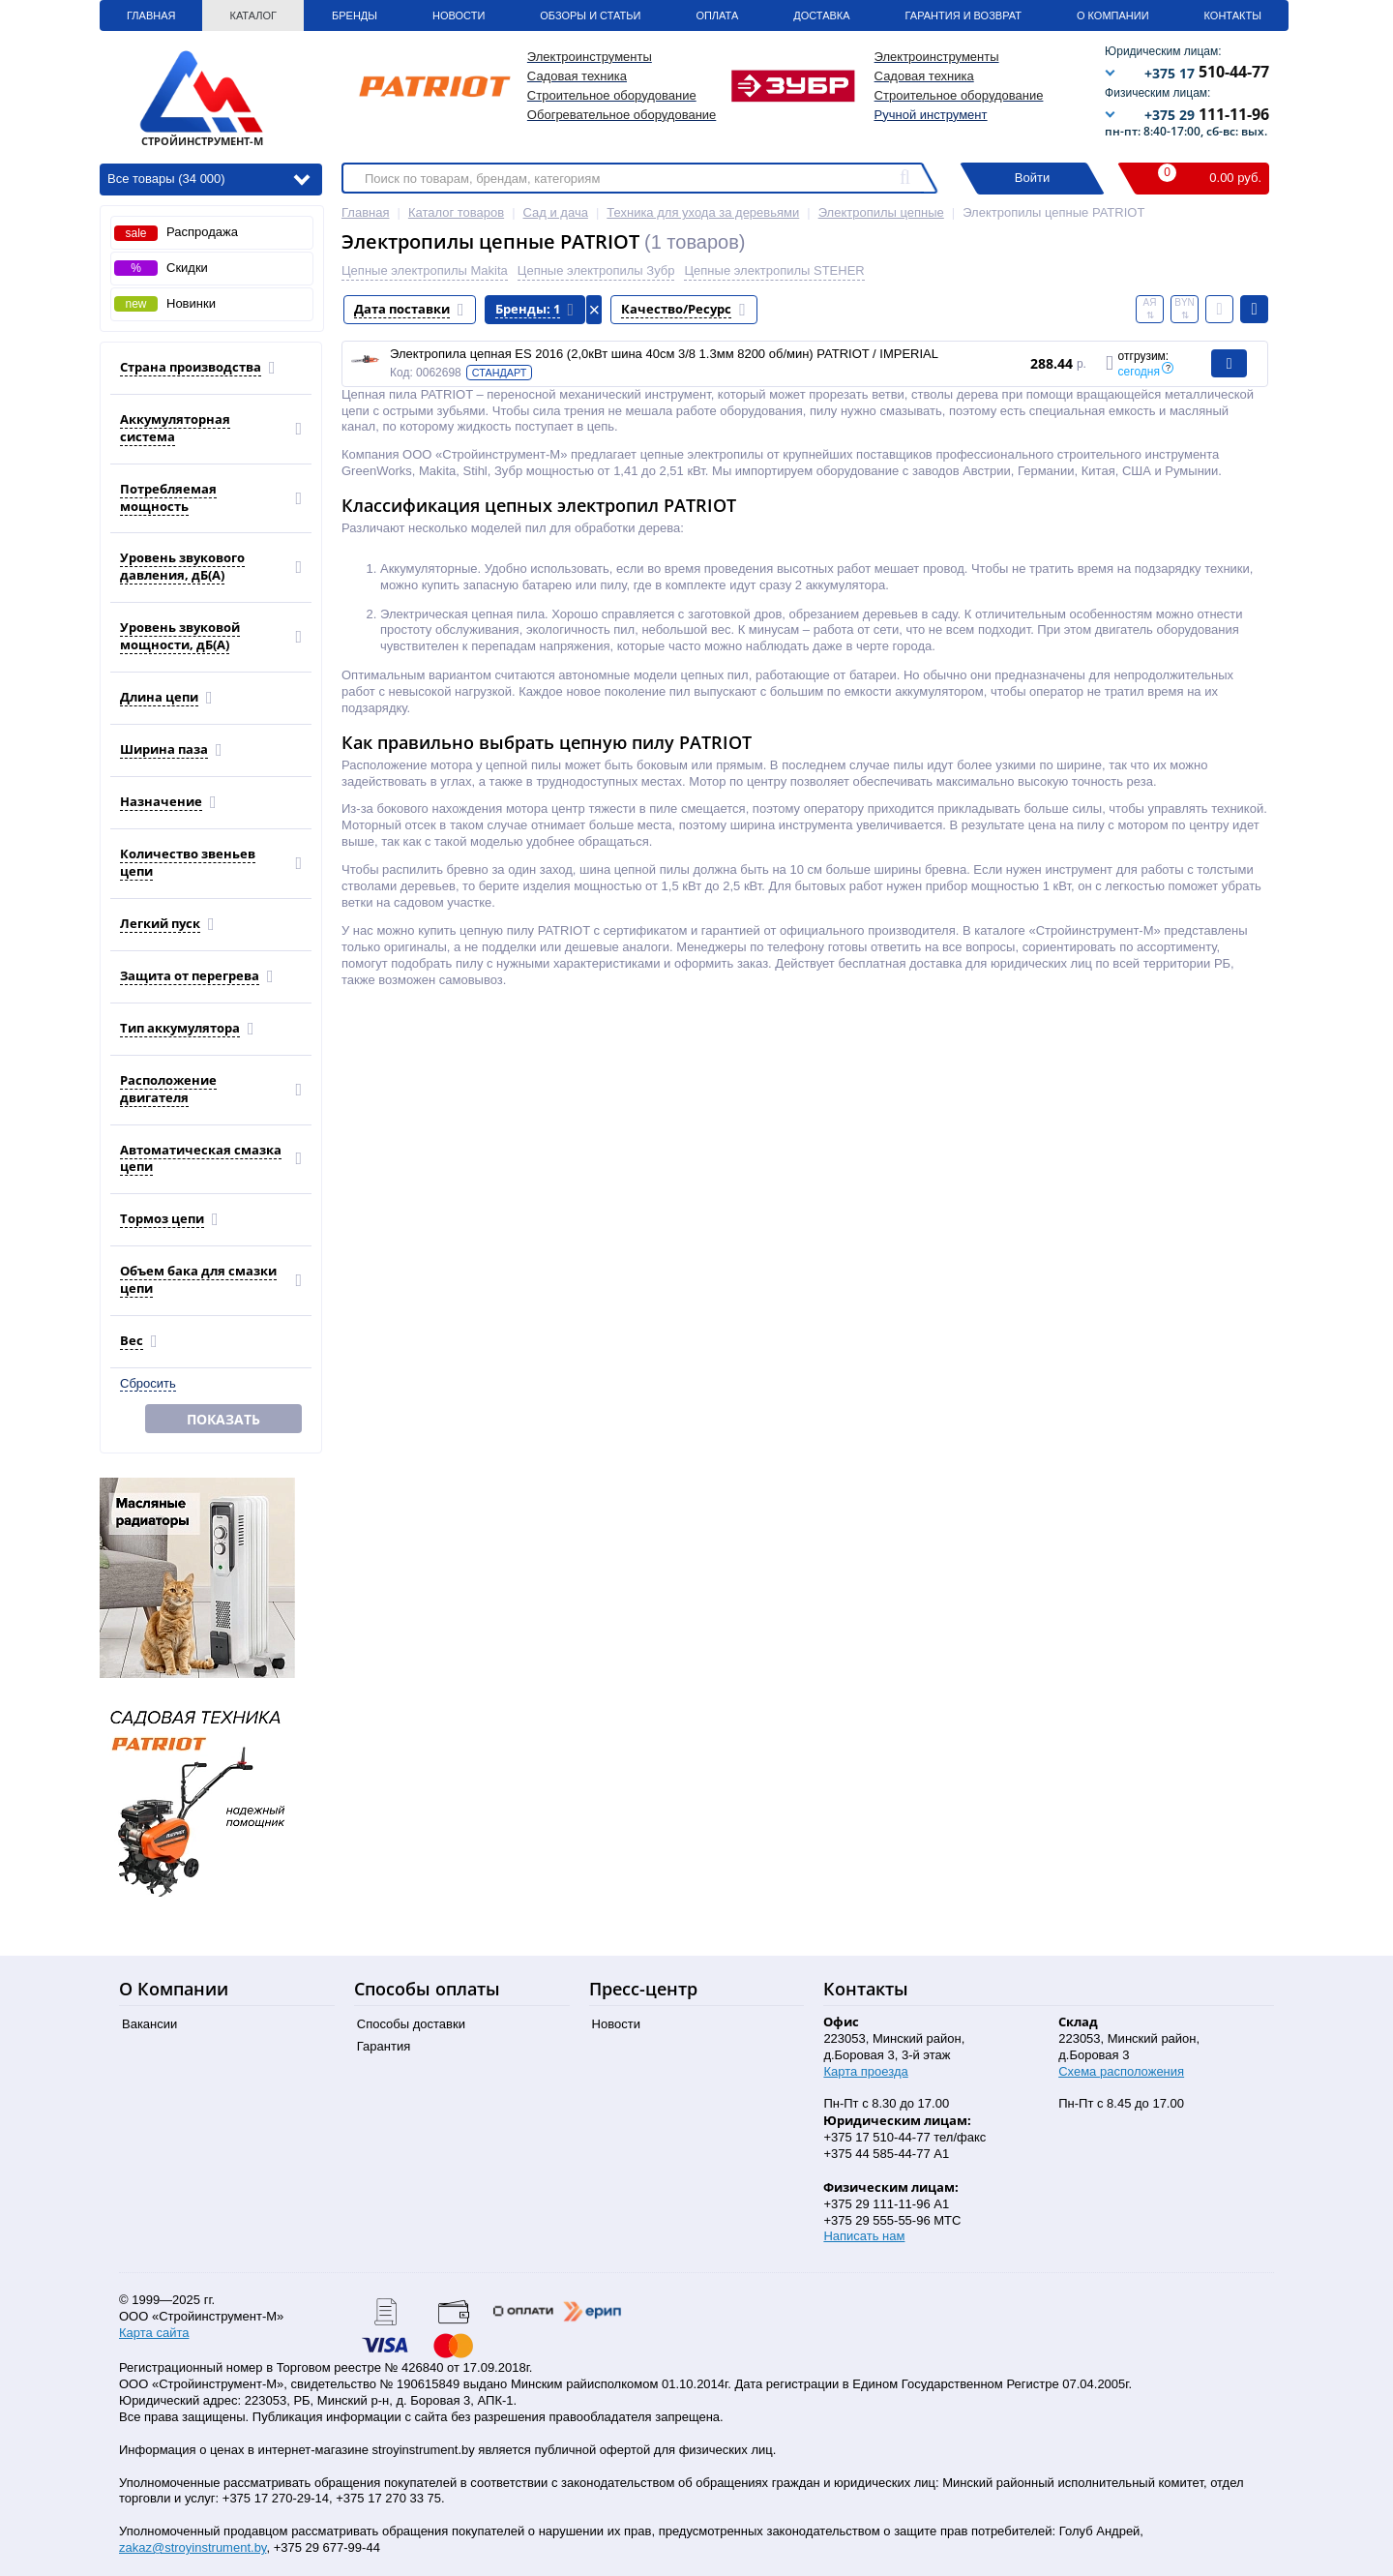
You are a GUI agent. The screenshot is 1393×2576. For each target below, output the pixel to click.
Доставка (821, 15)
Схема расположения (1121, 2071)
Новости (458, 15)
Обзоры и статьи (590, 15)
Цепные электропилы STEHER (774, 270)
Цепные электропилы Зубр (596, 270)
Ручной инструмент (931, 114)
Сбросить (148, 1383)
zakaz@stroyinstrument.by (192, 2547)
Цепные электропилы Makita (424, 270)
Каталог (253, 15)
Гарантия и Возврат (963, 15)
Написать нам (863, 2236)
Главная (151, 15)
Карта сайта (154, 2332)
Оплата (717, 15)
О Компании (1113, 15)
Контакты (1232, 15)
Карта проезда (865, 2071)
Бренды (354, 15)
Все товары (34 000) (208, 177)
